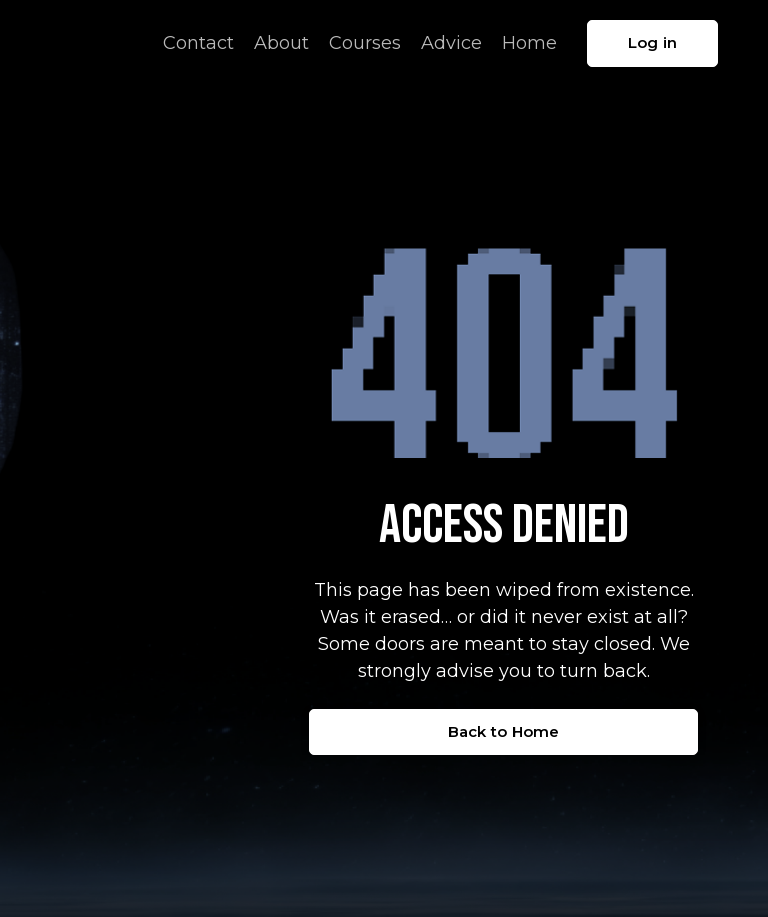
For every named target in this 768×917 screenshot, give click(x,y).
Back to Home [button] (504, 731)
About (281, 43)
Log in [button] (653, 42)
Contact (198, 43)
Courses (365, 43)
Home (529, 43)
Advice (451, 43)
